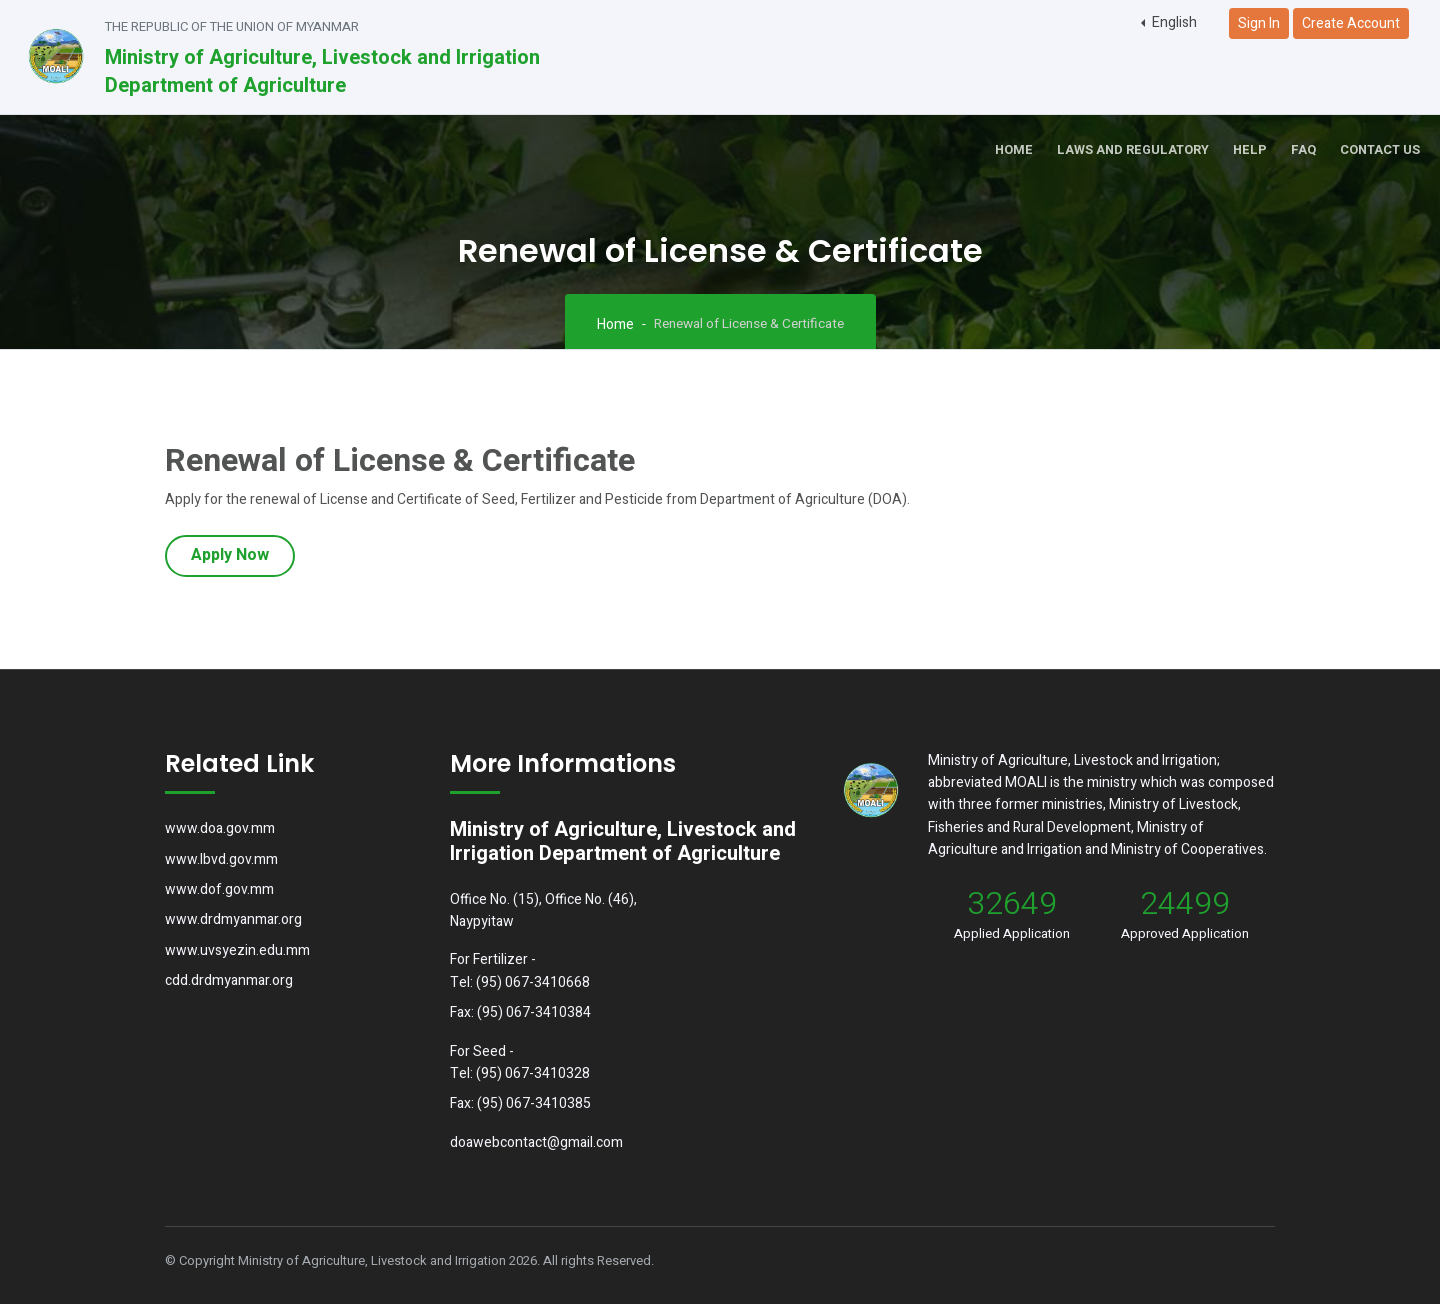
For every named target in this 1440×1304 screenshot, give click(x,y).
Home (1014, 150)
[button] (1169, 23)
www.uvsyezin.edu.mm (237, 950)
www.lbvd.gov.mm (221, 859)
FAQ (1303, 150)
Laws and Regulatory (1133, 150)
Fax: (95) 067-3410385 (520, 1103)
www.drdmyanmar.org (233, 919)
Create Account (1351, 23)
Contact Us (1380, 150)
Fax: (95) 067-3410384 (520, 1012)
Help (1250, 150)
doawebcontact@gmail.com (536, 1142)
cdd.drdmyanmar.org (229, 980)
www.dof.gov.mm (219, 889)
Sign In (1259, 23)
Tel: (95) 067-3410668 (520, 982)
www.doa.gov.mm (220, 828)
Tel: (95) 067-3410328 (520, 1073)
